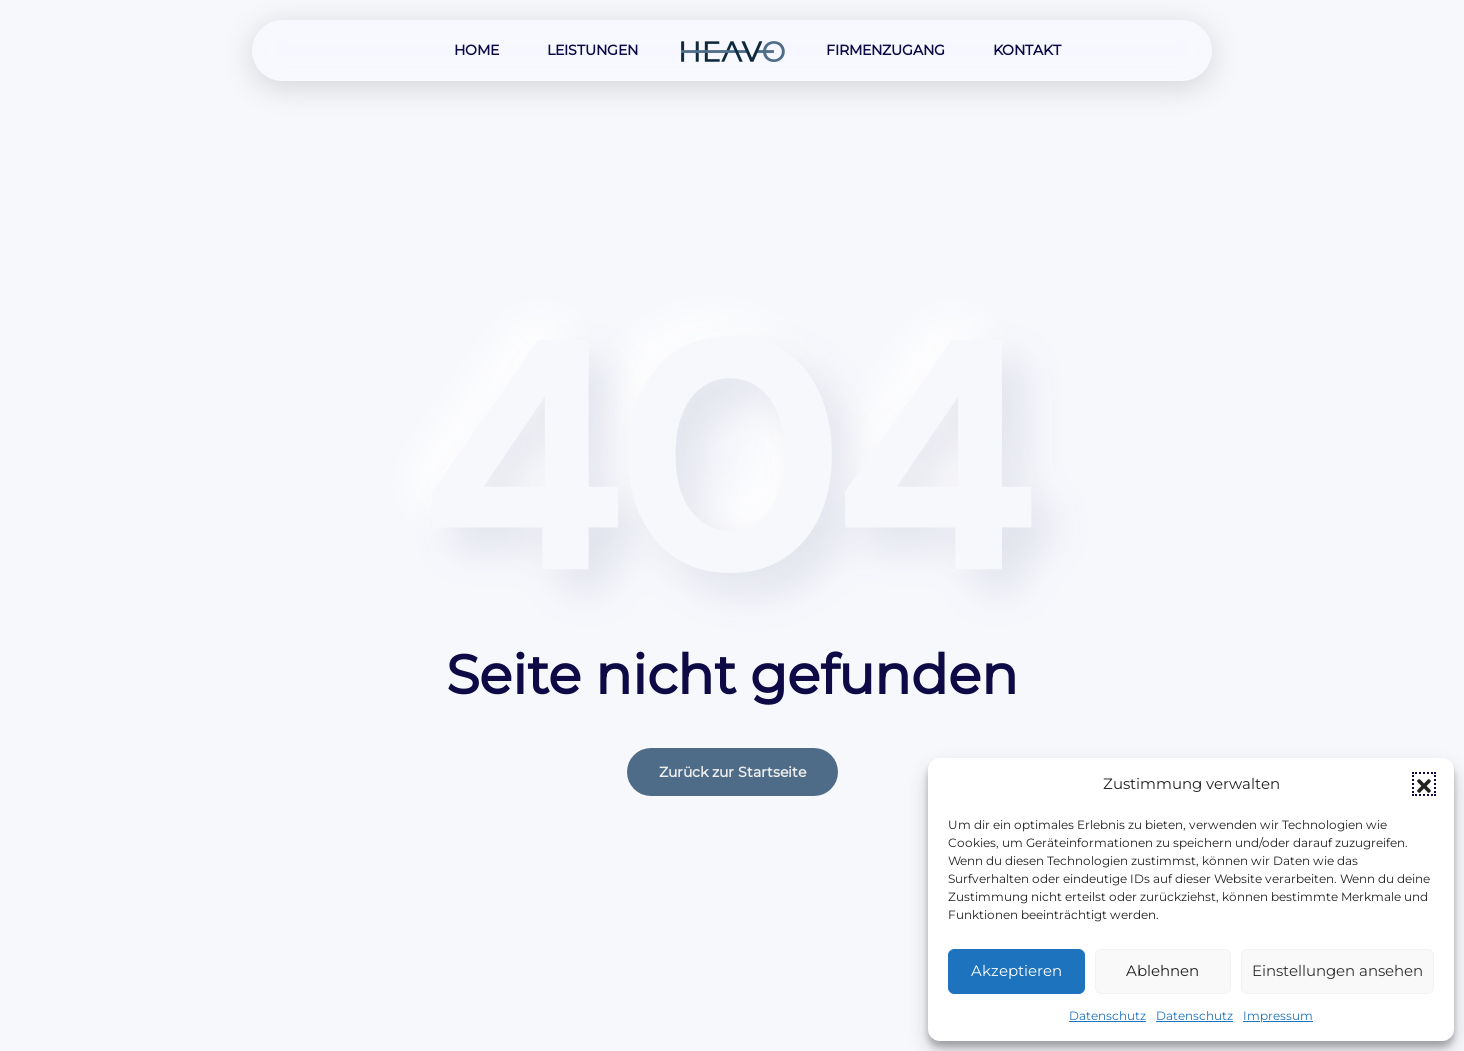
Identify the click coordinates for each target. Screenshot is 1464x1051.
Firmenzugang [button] (885, 50)
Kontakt (1027, 50)
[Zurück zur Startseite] (732, 50)
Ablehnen (1162, 970)
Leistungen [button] (592, 50)
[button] (1424, 784)
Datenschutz (1107, 1015)
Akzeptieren (1016, 970)
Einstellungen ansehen (1337, 970)
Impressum (1278, 1015)
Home (476, 50)
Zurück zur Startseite (732, 772)
